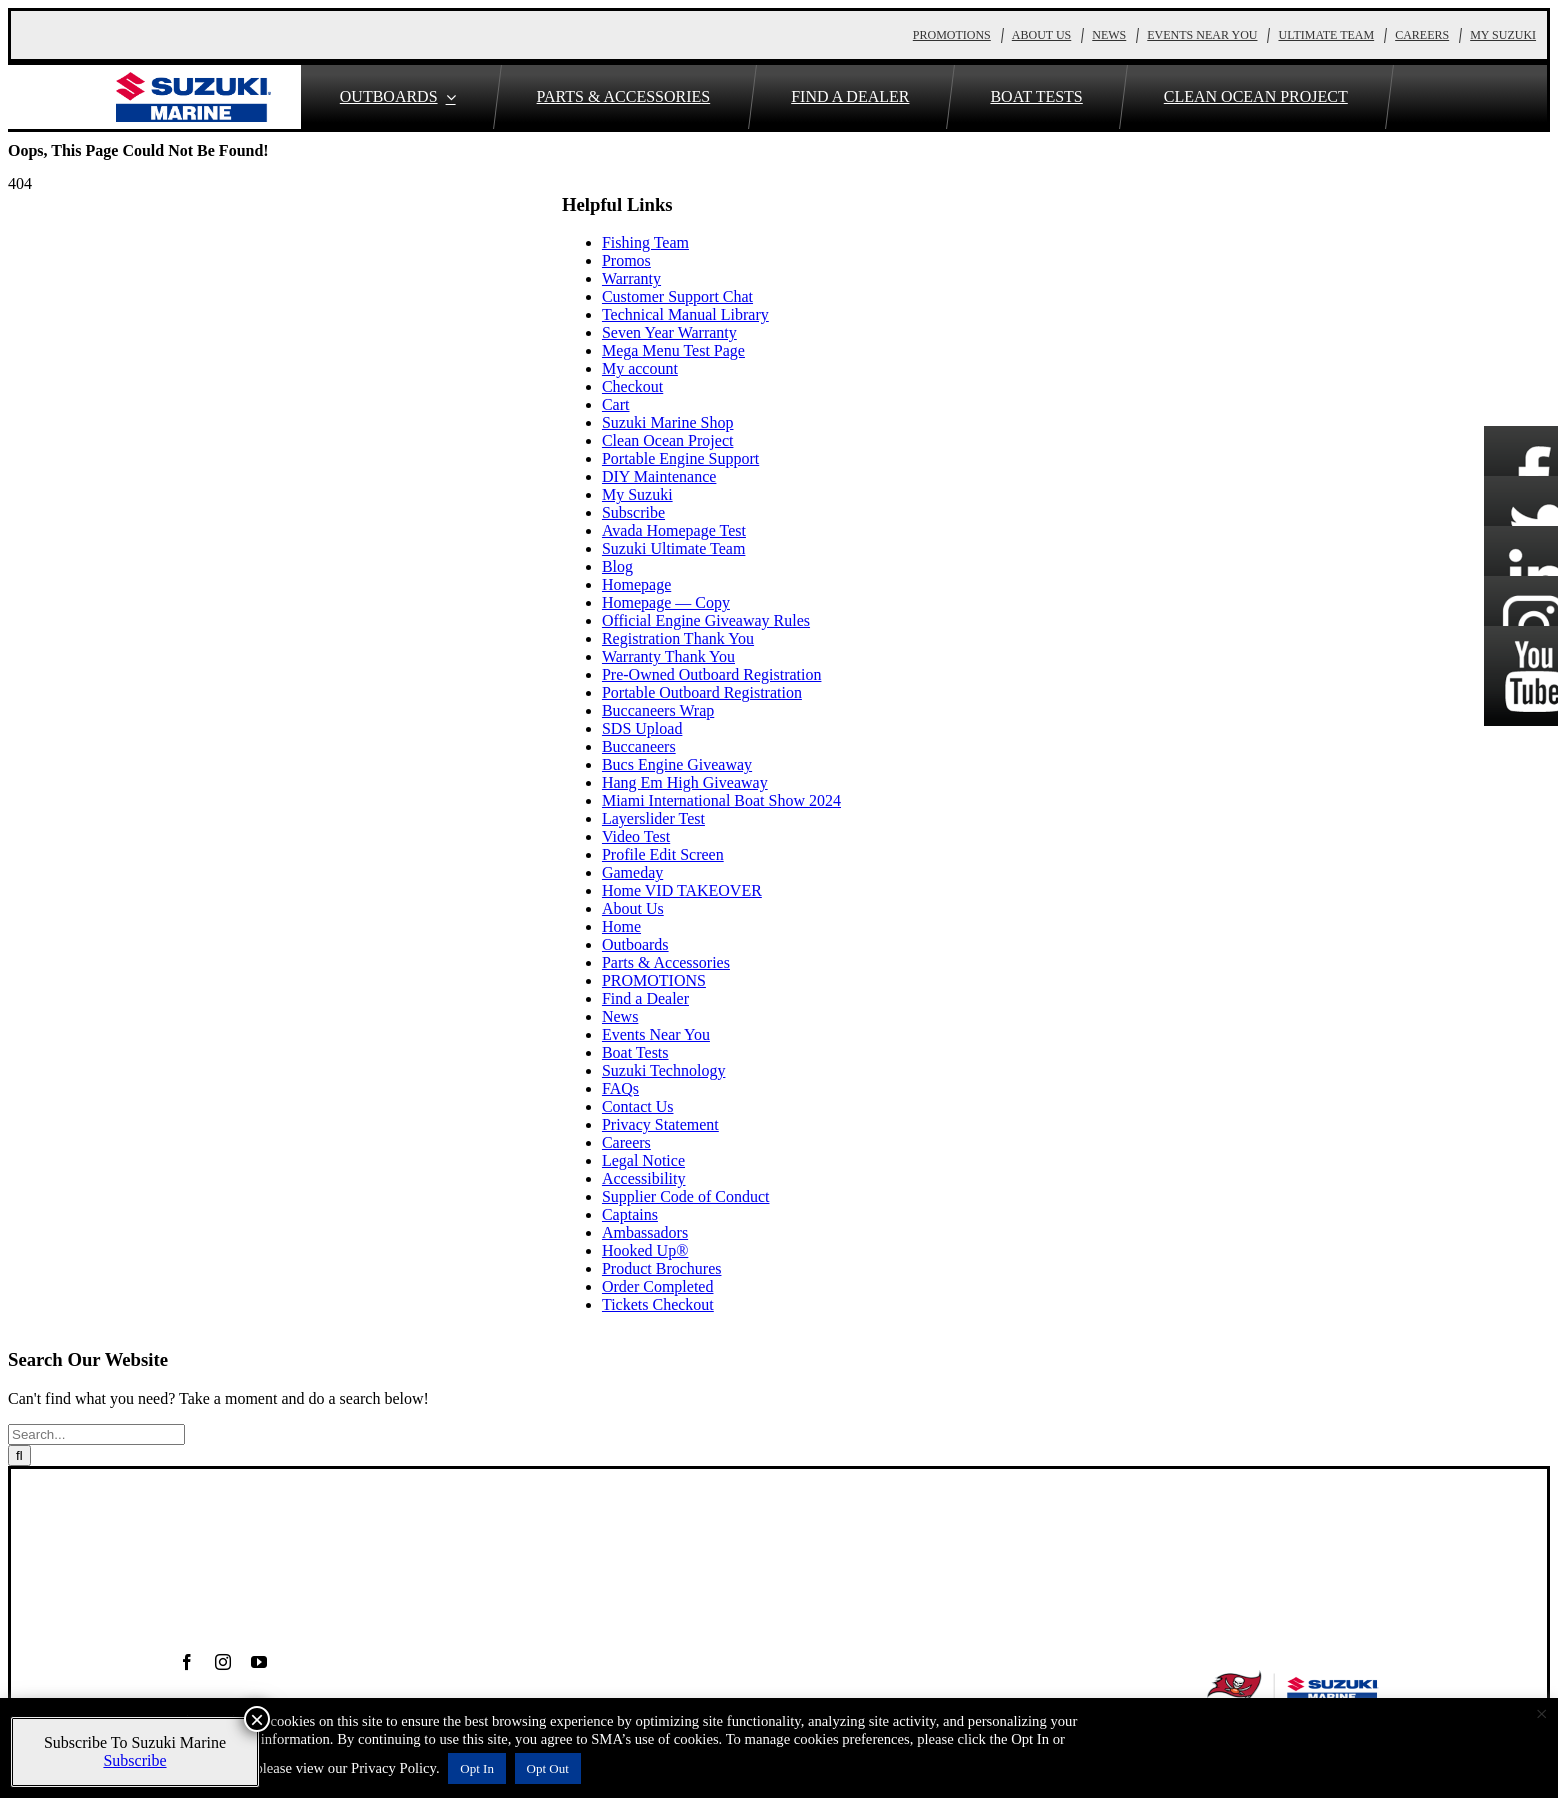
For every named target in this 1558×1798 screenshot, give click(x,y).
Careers (626, 1142)
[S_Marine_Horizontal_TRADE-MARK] (193, 79)
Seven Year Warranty (669, 332)
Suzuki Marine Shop (668, 422)
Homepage (636, 584)
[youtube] (259, 1662)
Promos (626, 260)
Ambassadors (645, 1232)
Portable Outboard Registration (702, 692)
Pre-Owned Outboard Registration (712, 674)
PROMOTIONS (654, 980)
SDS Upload (642, 728)
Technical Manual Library (685, 314)
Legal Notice (643, 1160)
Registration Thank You (678, 638)
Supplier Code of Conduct (686, 1196)
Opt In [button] (477, 1768)
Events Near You (656, 1034)
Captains (630, 1214)
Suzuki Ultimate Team (673, 548)
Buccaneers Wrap (658, 710)
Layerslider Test (653, 818)
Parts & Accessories (666, 962)
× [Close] (257, 1719)
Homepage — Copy (666, 602)
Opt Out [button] (548, 1768)
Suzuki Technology (663, 1070)
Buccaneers (639, 746)
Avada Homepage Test (674, 530)
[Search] (19, 1455)
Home (621, 926)
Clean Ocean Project (668, 440)
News (620, 1016)
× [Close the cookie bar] (1542, 1714)
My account (640, 368)
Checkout (632, 386)
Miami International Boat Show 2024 (721, 800)
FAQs (620, 1088)
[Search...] (96, 1434)
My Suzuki (637, 494)
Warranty (631, 278)
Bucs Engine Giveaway (677, 764)
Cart (616, 404)
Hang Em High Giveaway (685, 782)
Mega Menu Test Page (673, 350)
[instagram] (223, 1662)
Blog (617, 566)
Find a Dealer (645, 998)
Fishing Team (645, 242)
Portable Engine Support (680, 458)
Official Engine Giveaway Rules (706, 620)
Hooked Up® (645, 1250)
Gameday (632, 872)
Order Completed (658, 1286)
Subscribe (633, 512)
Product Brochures (662, 1268)
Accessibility (644, 1178)
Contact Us (638, 1106)
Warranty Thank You (668, 656)
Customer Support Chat (677, 296)
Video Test (636, 836)
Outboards (635, 944)
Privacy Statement (660, 1124)
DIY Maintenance (659, 476)
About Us (633, 908)
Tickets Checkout (658, 1304)
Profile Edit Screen (663, 854)
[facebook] (187, 1662)
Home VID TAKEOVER (682, 890)
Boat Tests (635, 1052)
